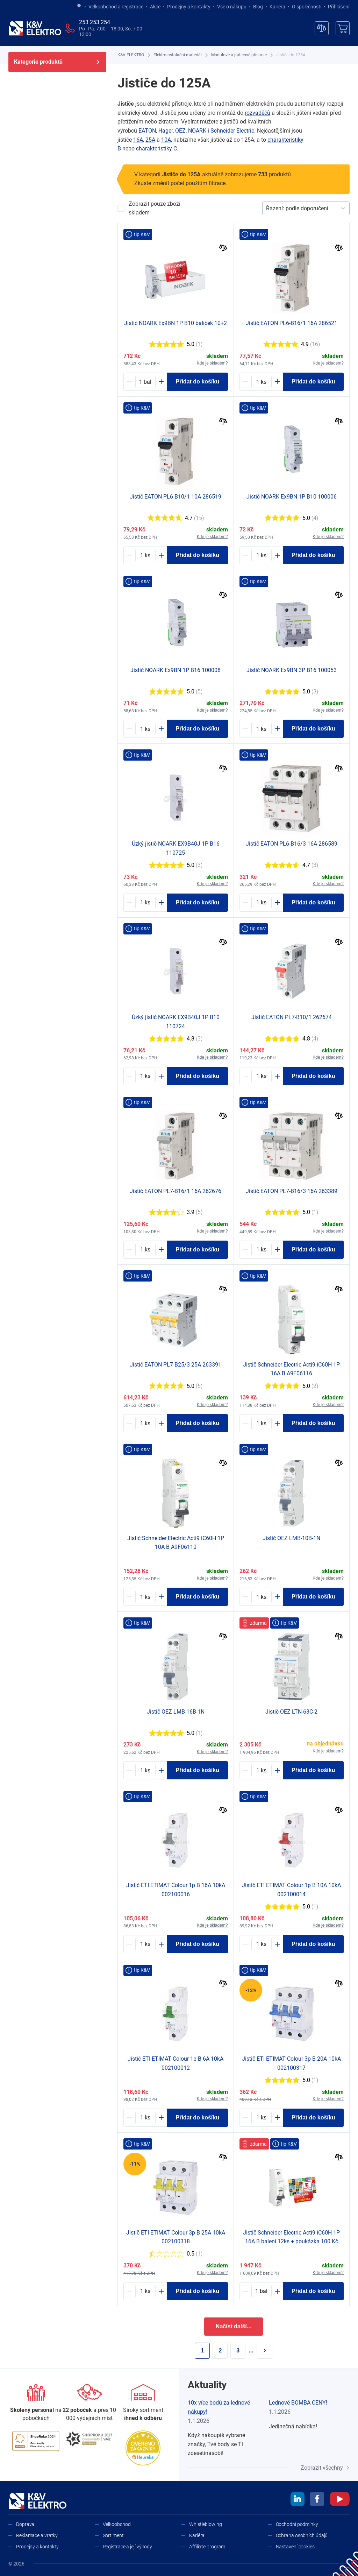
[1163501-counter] (261, 1944)
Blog (258, 6)
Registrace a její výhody (127, 2546)
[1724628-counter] (145, 903)
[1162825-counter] (145, 729)
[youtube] (340, 2500)
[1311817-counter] (261, 2118)
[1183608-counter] (145, 1423)
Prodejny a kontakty (188, 6)
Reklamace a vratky (37, 2535)
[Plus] (161, 381)
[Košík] (343, 28)
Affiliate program (207, 2546)
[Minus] (129, 381)
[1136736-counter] (261, 1423)
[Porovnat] (223, 248)
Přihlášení (337, 6)
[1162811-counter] (261, 729)
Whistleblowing (205, 2524)
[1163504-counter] (145, 1944)
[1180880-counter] (261, 382)
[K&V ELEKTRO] (35, 28)
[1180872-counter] (261, 903)
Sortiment (113, 2535)
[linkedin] (298, 2500)
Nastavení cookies (295, 2546)
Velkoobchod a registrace (115, 6)
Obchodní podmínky (297, 2524)
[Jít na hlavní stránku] (79, 6)
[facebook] (317, 2500)
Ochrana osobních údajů (302, 2535)
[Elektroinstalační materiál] (177, 55)
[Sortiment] (143, 2403)
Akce (155, 6)
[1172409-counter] (145, 1770)
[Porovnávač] (322, 28)
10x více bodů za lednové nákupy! (219, 2407)
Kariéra (277, 6)
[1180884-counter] (145, 555)
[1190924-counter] (145, 2118)
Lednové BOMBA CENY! (298, 2402)
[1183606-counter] (261, 1250)
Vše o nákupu (231, 6)
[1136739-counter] (145, 1597)
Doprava (25, 2524)
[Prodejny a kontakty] (89, 2403)
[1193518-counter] (261, 2291)
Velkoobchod (117, 2524)
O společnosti (306, 6)
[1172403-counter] (261, 1597)
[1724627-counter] (145, 1076)
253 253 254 (94, 22)
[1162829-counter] (261, 555)
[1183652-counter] (261, 1076)
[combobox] (266, 208)
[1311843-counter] (145, 2291)
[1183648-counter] (145, 1250)
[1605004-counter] (145, 382)
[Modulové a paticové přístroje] (239, 55)
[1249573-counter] (261, 1770)
